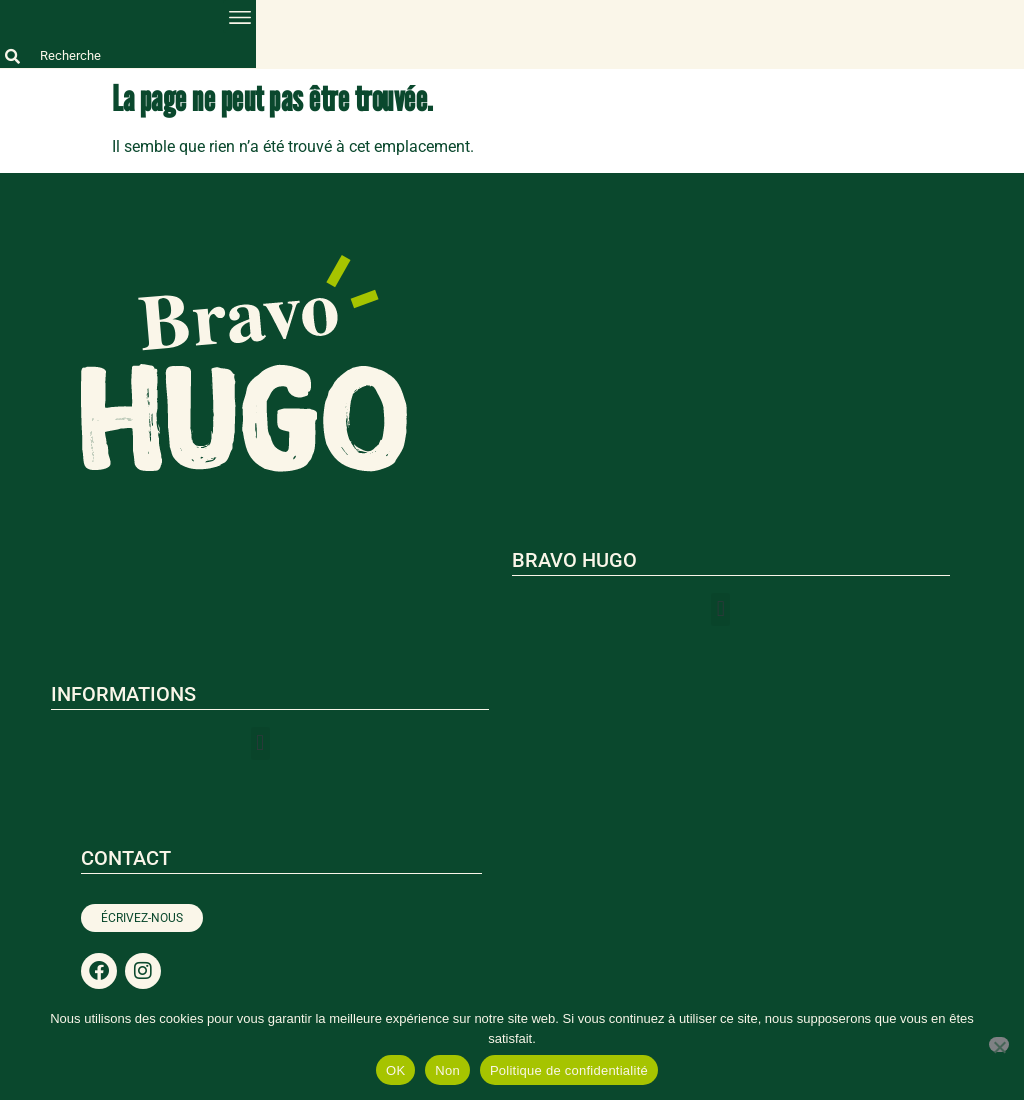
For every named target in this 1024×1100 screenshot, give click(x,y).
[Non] (999, 1044)
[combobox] (128, 56)
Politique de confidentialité (569, 1070)
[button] (239, 16)
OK (395, 1070)
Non (447, 1070)
